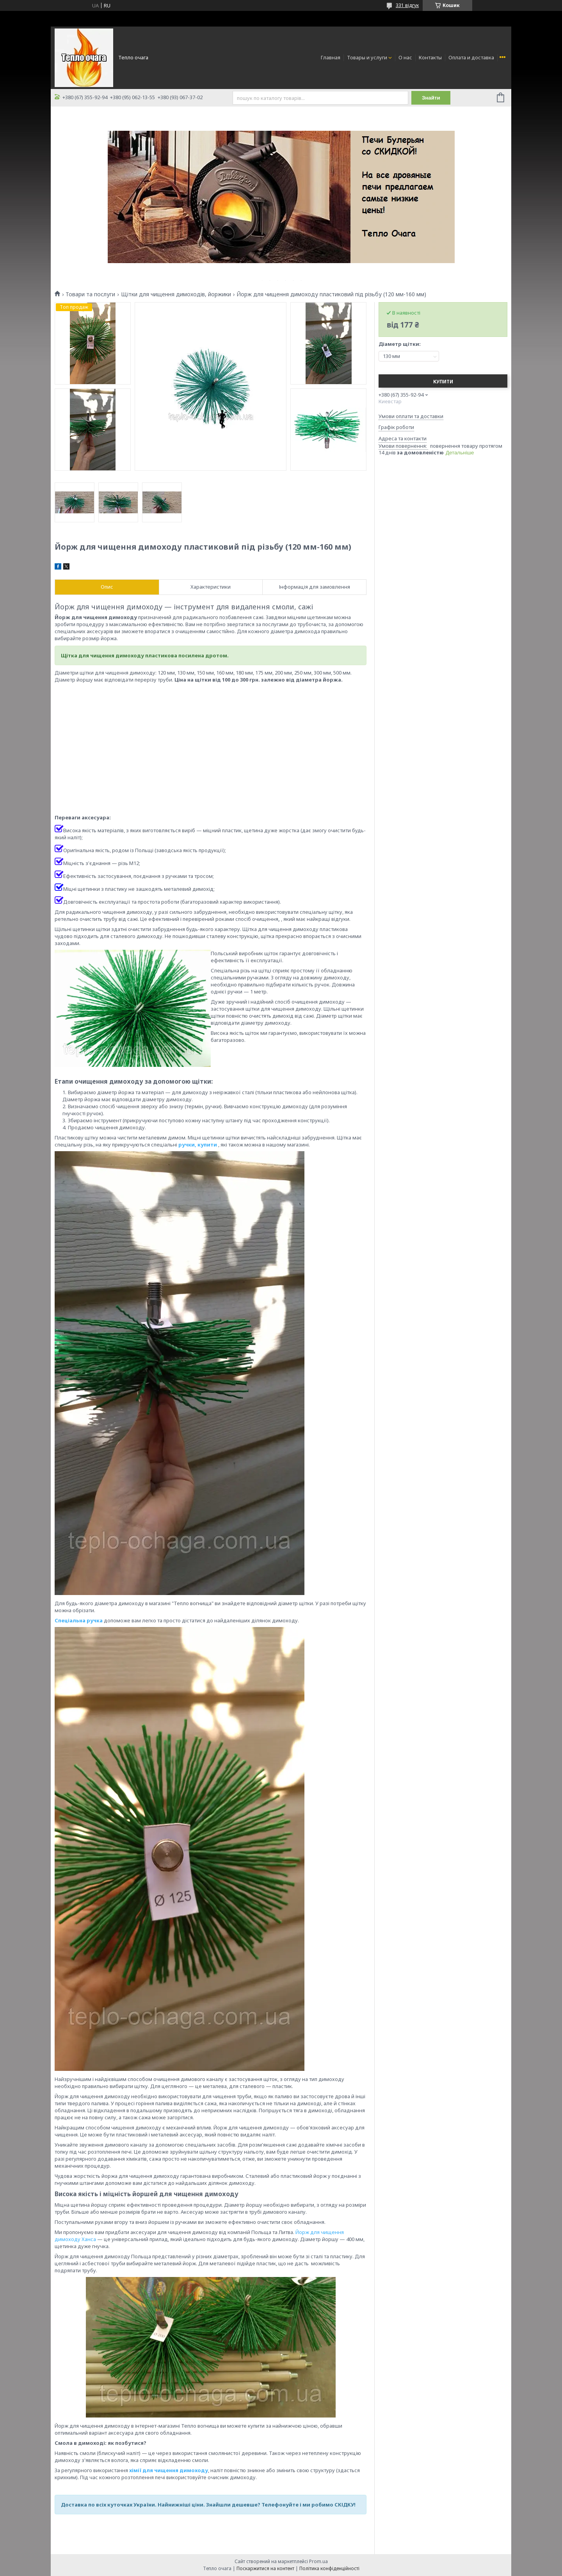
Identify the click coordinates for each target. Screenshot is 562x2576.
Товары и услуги (367, 57)
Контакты (430, 57)
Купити (443, 381)
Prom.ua (318, 2561)
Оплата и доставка (471, 57)
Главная (330, 57)
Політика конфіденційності (329, 2568)
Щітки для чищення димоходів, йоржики (176, 294)
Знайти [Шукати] (431, 98)
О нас (405, 57)
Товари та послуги (90, 294)
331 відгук (407, 5)
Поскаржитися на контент (265, 2568)
